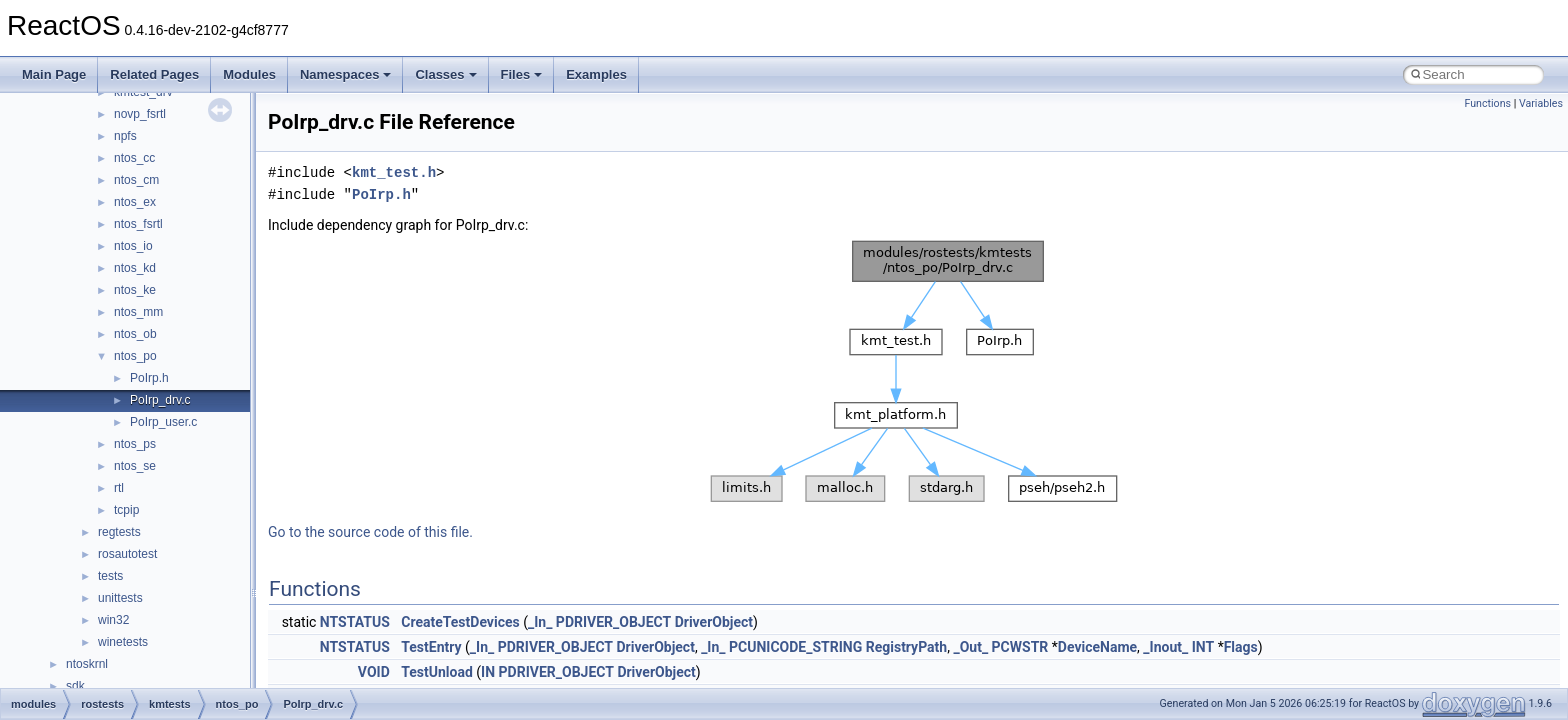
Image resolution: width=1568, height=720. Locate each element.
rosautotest (127, 554)
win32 (113, 620)
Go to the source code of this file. (370, 532)
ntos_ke (135, 290)
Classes (445, 74)
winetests (123, 642)
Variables (1541, 103)
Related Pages (154, 74)
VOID (374, 672)
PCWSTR (1020, 647)
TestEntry (431, 647)
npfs (125, 136)
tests (110, 576)
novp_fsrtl (140, 114)
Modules (249, 74)
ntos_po (135, 356)
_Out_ (970, 647)
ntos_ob (135, 334)
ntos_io (133, 246)
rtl (119, 488)
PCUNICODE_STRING (795, 647)
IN (488, 672)
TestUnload (437, 672)
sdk (75, 686)
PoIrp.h (149, 378)
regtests (119, 532)
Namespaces (346, 74)
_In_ (540, 622)
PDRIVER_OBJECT (613, 622)
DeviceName (1097, 647)
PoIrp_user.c (163, 422)
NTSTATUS (355, 622)
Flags (1241, 647)
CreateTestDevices (460, 622)
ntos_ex (135, 202)
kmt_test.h (394, 172)
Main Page (54, 74)
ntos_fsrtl (138, 224)
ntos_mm (138, 312)
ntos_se (135, 466)
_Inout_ (1165, 647)
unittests (120, 598)
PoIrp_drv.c (160, 400)
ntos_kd (135, 268)
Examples (596, 74)
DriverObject (714, 622)
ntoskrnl (87, 664)
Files (522, 74)
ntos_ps (135, 444)
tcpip (126, 510)
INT (1203, 647)
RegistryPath (906, 647)
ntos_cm (136, 180)
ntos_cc (134, 158)
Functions (1487, 103)
